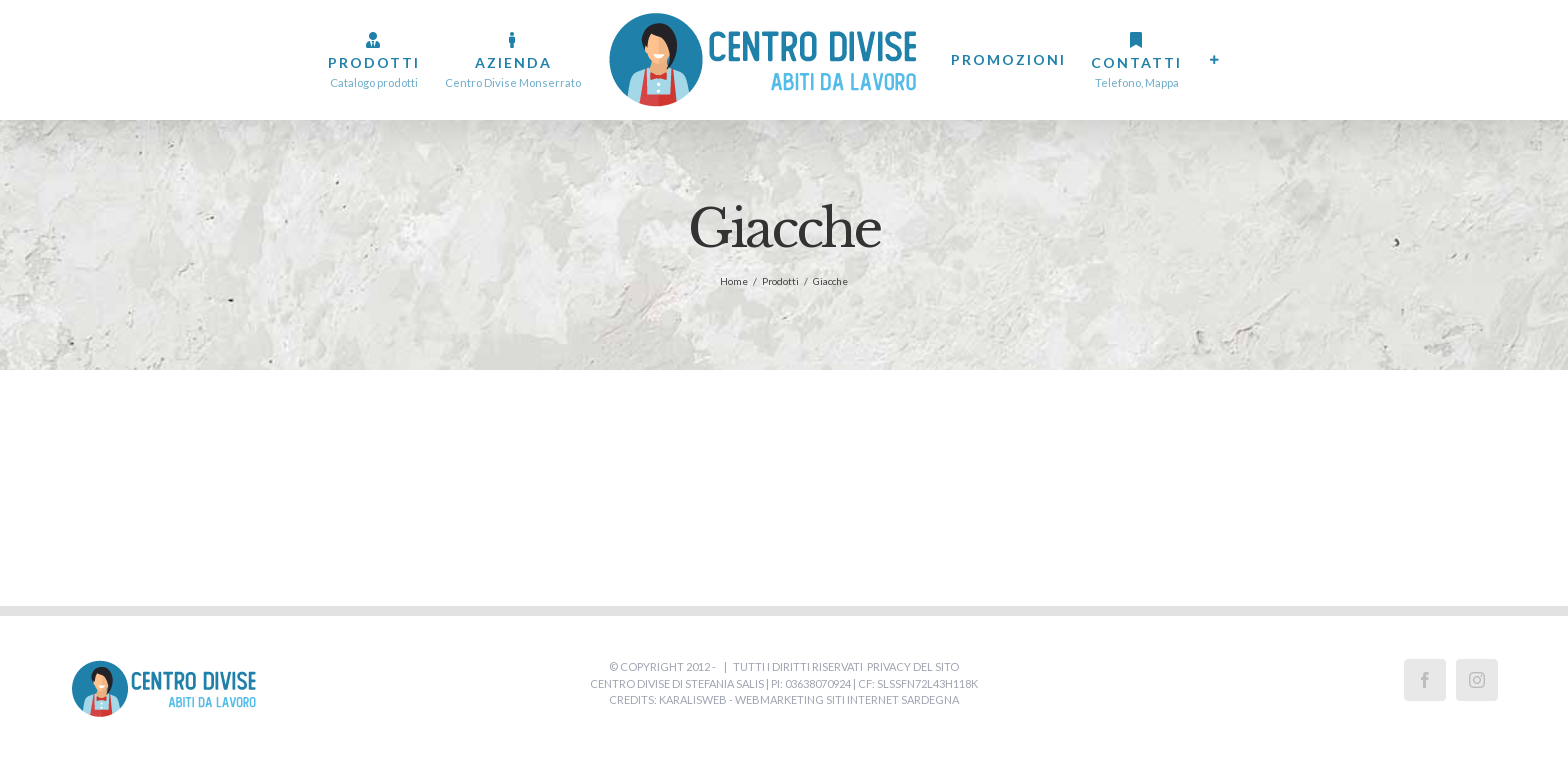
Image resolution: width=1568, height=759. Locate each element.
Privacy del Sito (913, 666)
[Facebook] (1425, 680)
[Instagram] (1477, 680)
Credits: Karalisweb (668, 699)
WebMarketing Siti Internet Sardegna (847, 699)
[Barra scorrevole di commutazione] (1215, 60)
